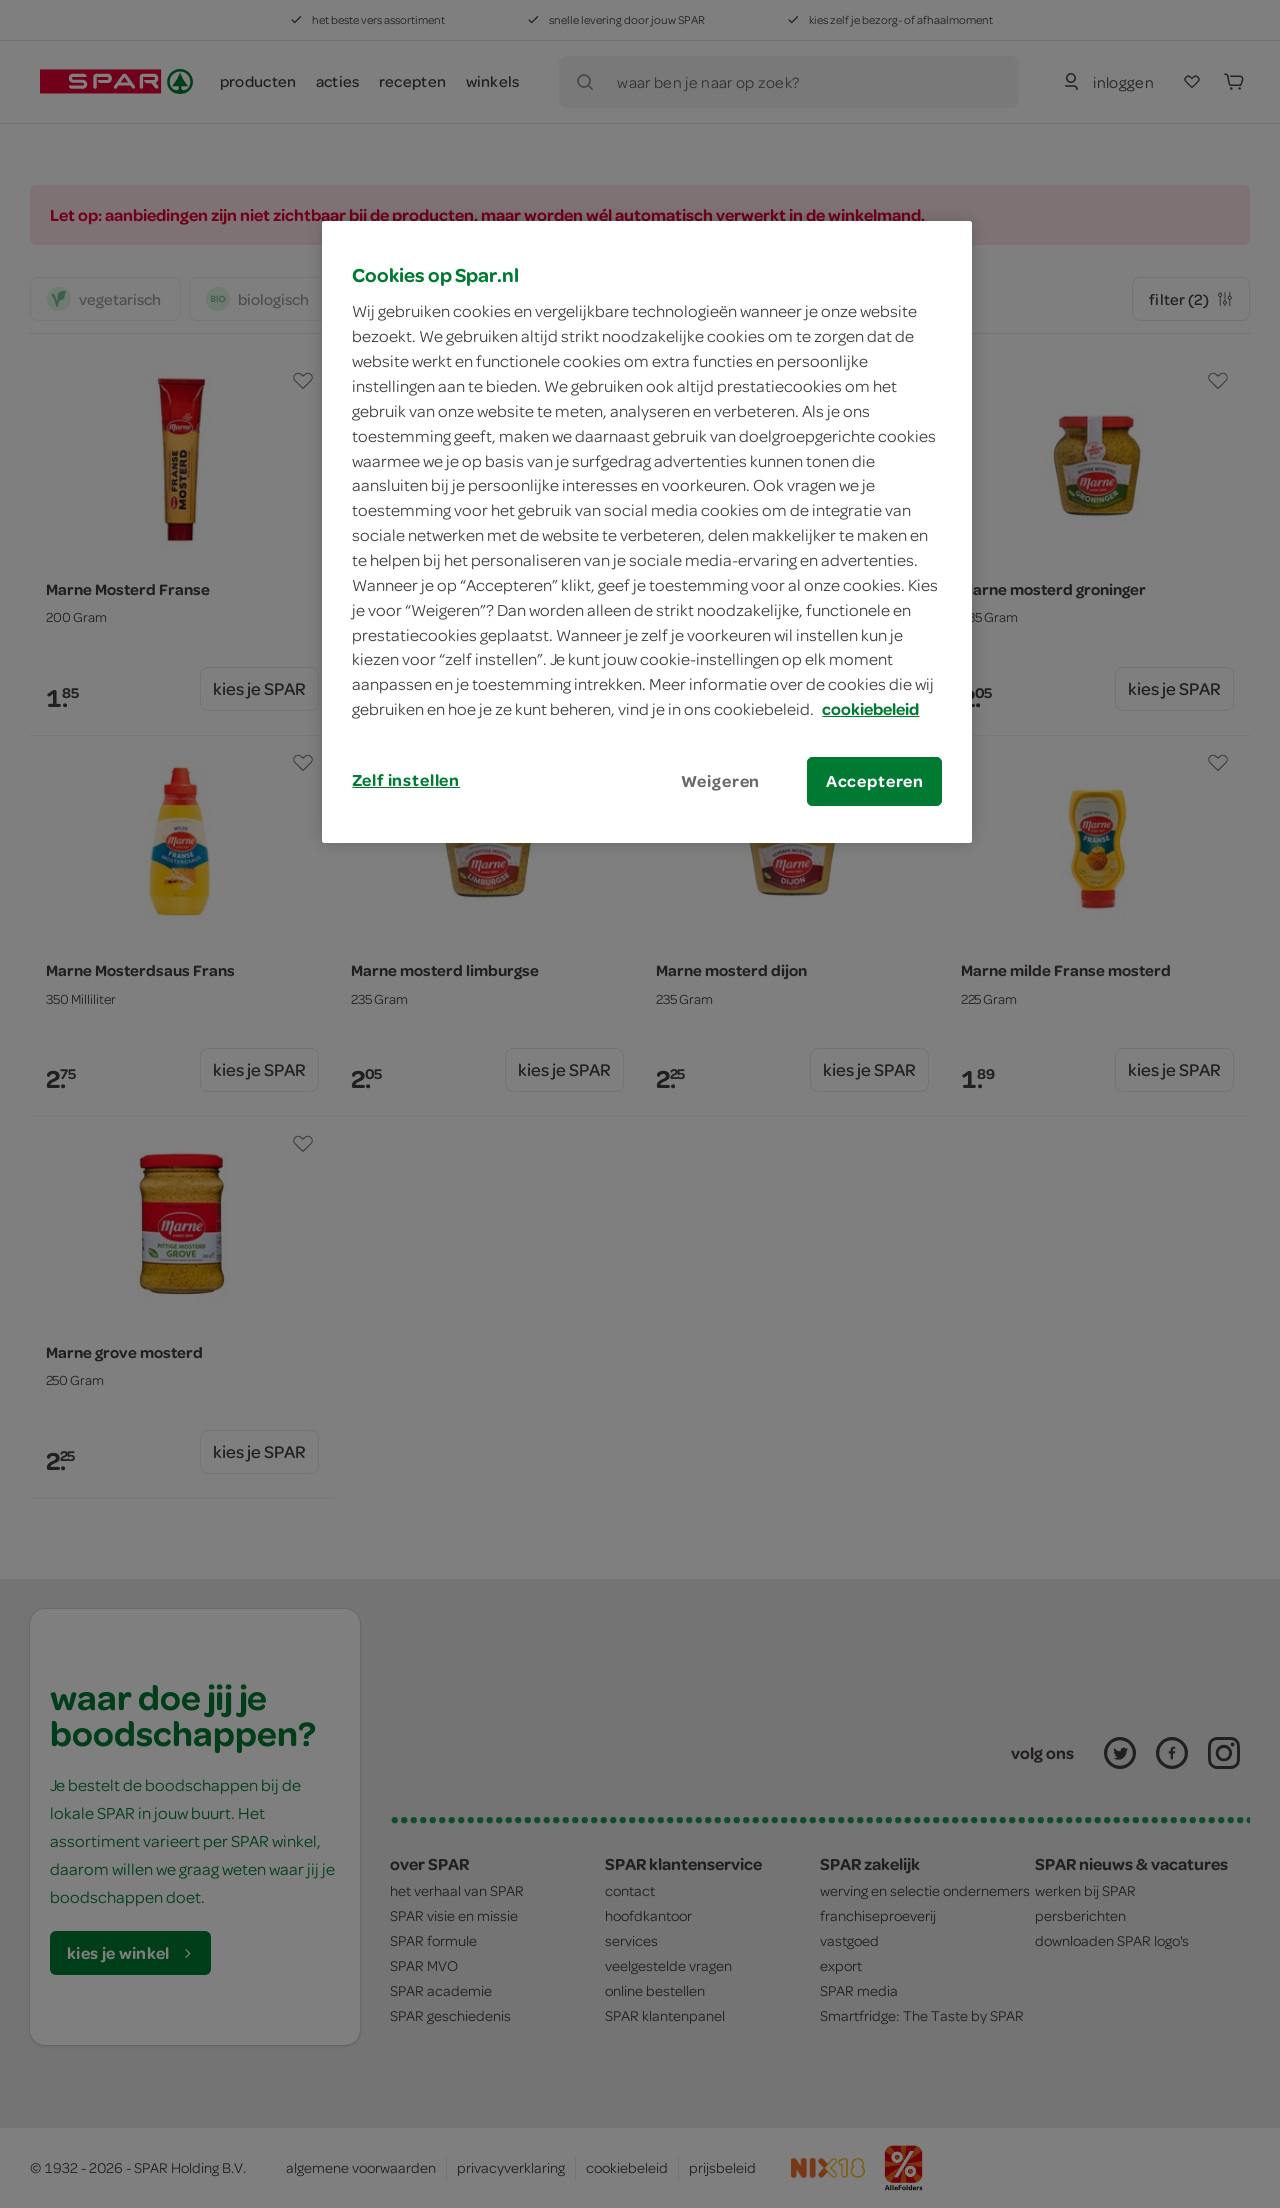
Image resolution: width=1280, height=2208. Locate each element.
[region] (647, 532)
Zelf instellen (406, 780)
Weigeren (721, 781)
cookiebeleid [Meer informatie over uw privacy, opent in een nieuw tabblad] (870, 709)
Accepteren (875, 781)
